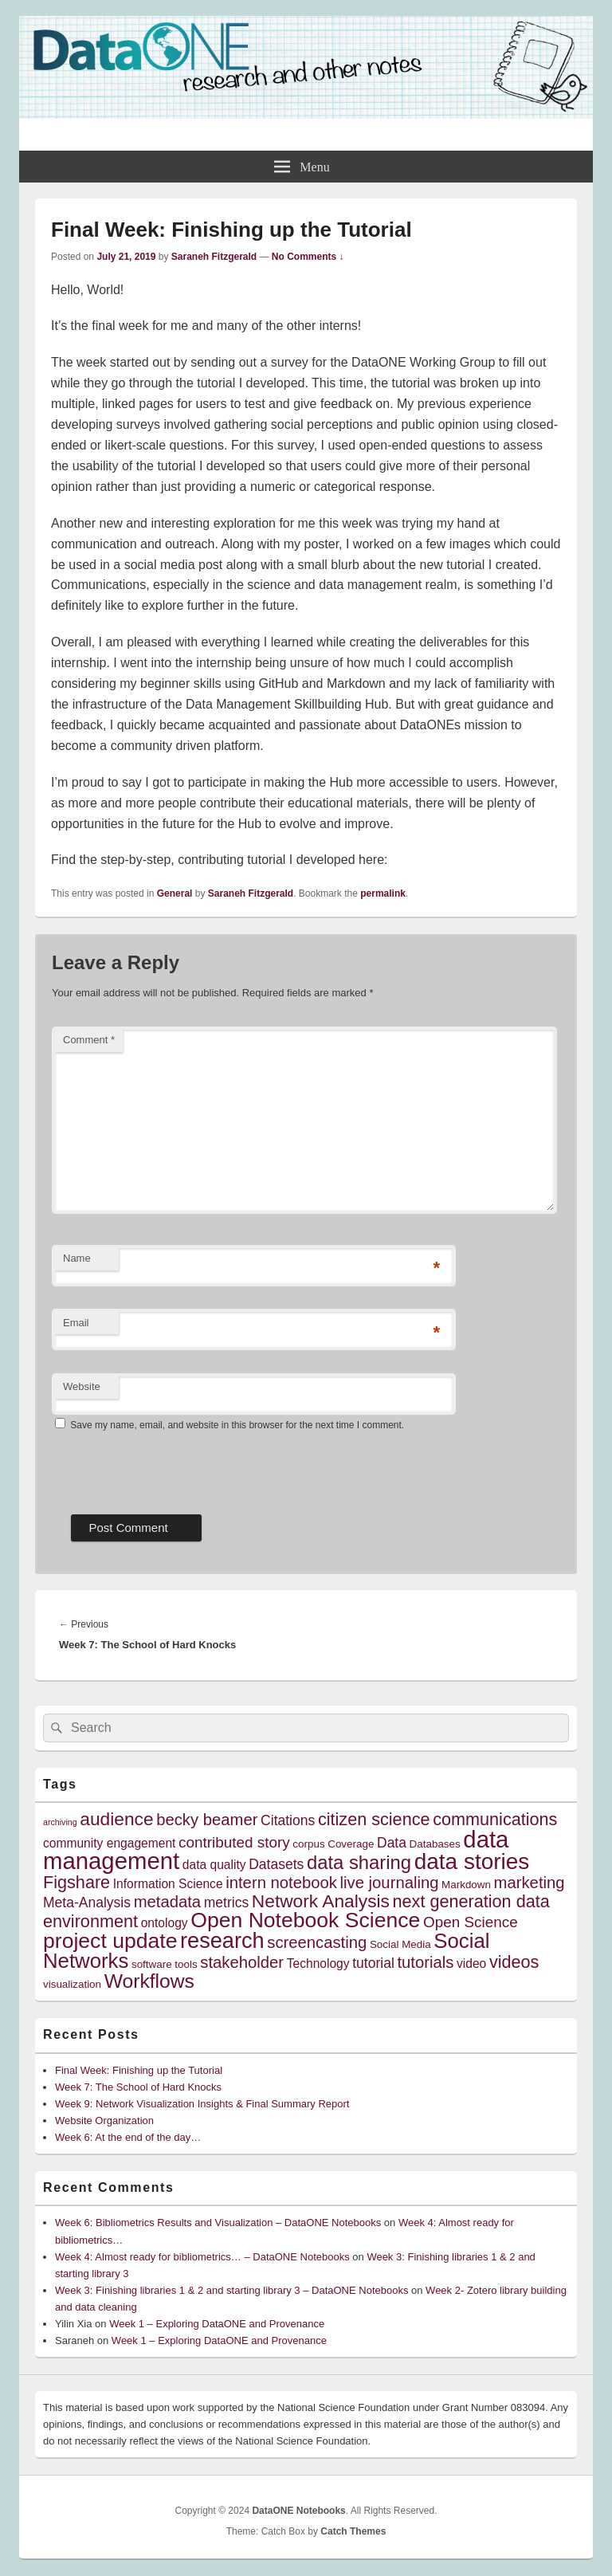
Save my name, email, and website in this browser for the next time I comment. (237, 1425)
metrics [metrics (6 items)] (226, 1902)
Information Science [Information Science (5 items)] (168, 1884)
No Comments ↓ (308, 256)
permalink (383, 893)
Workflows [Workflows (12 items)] (149, 1981)
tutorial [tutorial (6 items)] (373, 1963)
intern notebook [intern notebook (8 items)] (281, 1882)
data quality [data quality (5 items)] (214, 1864)
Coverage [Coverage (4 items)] (351, 1844)
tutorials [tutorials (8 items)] (425, 1962)
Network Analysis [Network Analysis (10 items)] (321, 1901)
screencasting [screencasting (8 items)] (317, 1942)
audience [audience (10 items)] (116, 1818)
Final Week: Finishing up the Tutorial (138, 2070)
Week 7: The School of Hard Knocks (138, 2087)
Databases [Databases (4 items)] (435, 1844)
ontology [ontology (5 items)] (164, 1923)
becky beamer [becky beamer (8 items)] (206, 1819)
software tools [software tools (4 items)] (164, 1964)
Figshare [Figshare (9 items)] (76, 1882)
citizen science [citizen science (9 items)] (374, 1819)
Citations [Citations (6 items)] (288, 1820)
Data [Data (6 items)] (391, 1843)
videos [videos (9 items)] (514, 1962)
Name (77, 1258)
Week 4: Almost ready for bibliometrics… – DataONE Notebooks (202, 2257)
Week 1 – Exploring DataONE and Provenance (216, 2324)
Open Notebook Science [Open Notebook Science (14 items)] (305, 1920)
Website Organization (104, 2120)
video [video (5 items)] (471, 1963)
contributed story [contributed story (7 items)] (234, 1842)
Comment (89, 1040)
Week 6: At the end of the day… (128, 2137)
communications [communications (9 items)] (495, 1819)
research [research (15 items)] (222, 1940)
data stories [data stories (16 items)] (472, 1861)
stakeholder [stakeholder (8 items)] (242, 1962)
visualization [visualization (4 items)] (72, 1984)
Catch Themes (353, 2531)
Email (76, 1323)
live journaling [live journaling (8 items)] (389, 1882)
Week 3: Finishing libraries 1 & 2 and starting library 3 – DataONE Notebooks (231, 2290)
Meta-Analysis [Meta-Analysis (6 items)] (87, 1902)
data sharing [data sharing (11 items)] (359, 1862)
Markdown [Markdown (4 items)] (466, 1885)
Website (81, 1386)
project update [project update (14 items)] (110, 1941)
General (175, 893)
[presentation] (173, 1467)
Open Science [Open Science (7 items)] (470, 1922)
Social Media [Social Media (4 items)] (400, 1944)
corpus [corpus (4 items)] (308, 1844)
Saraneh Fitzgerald (214, 256)
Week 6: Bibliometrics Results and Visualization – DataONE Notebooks (218, 2222)
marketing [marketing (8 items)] (529, 1882)
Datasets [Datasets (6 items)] (276, 1864)
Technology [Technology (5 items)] (318, 1963)
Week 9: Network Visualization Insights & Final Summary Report (202, 2104)
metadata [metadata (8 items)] (168, 1901)
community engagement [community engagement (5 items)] (109, 1843)
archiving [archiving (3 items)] (60, 1822)
